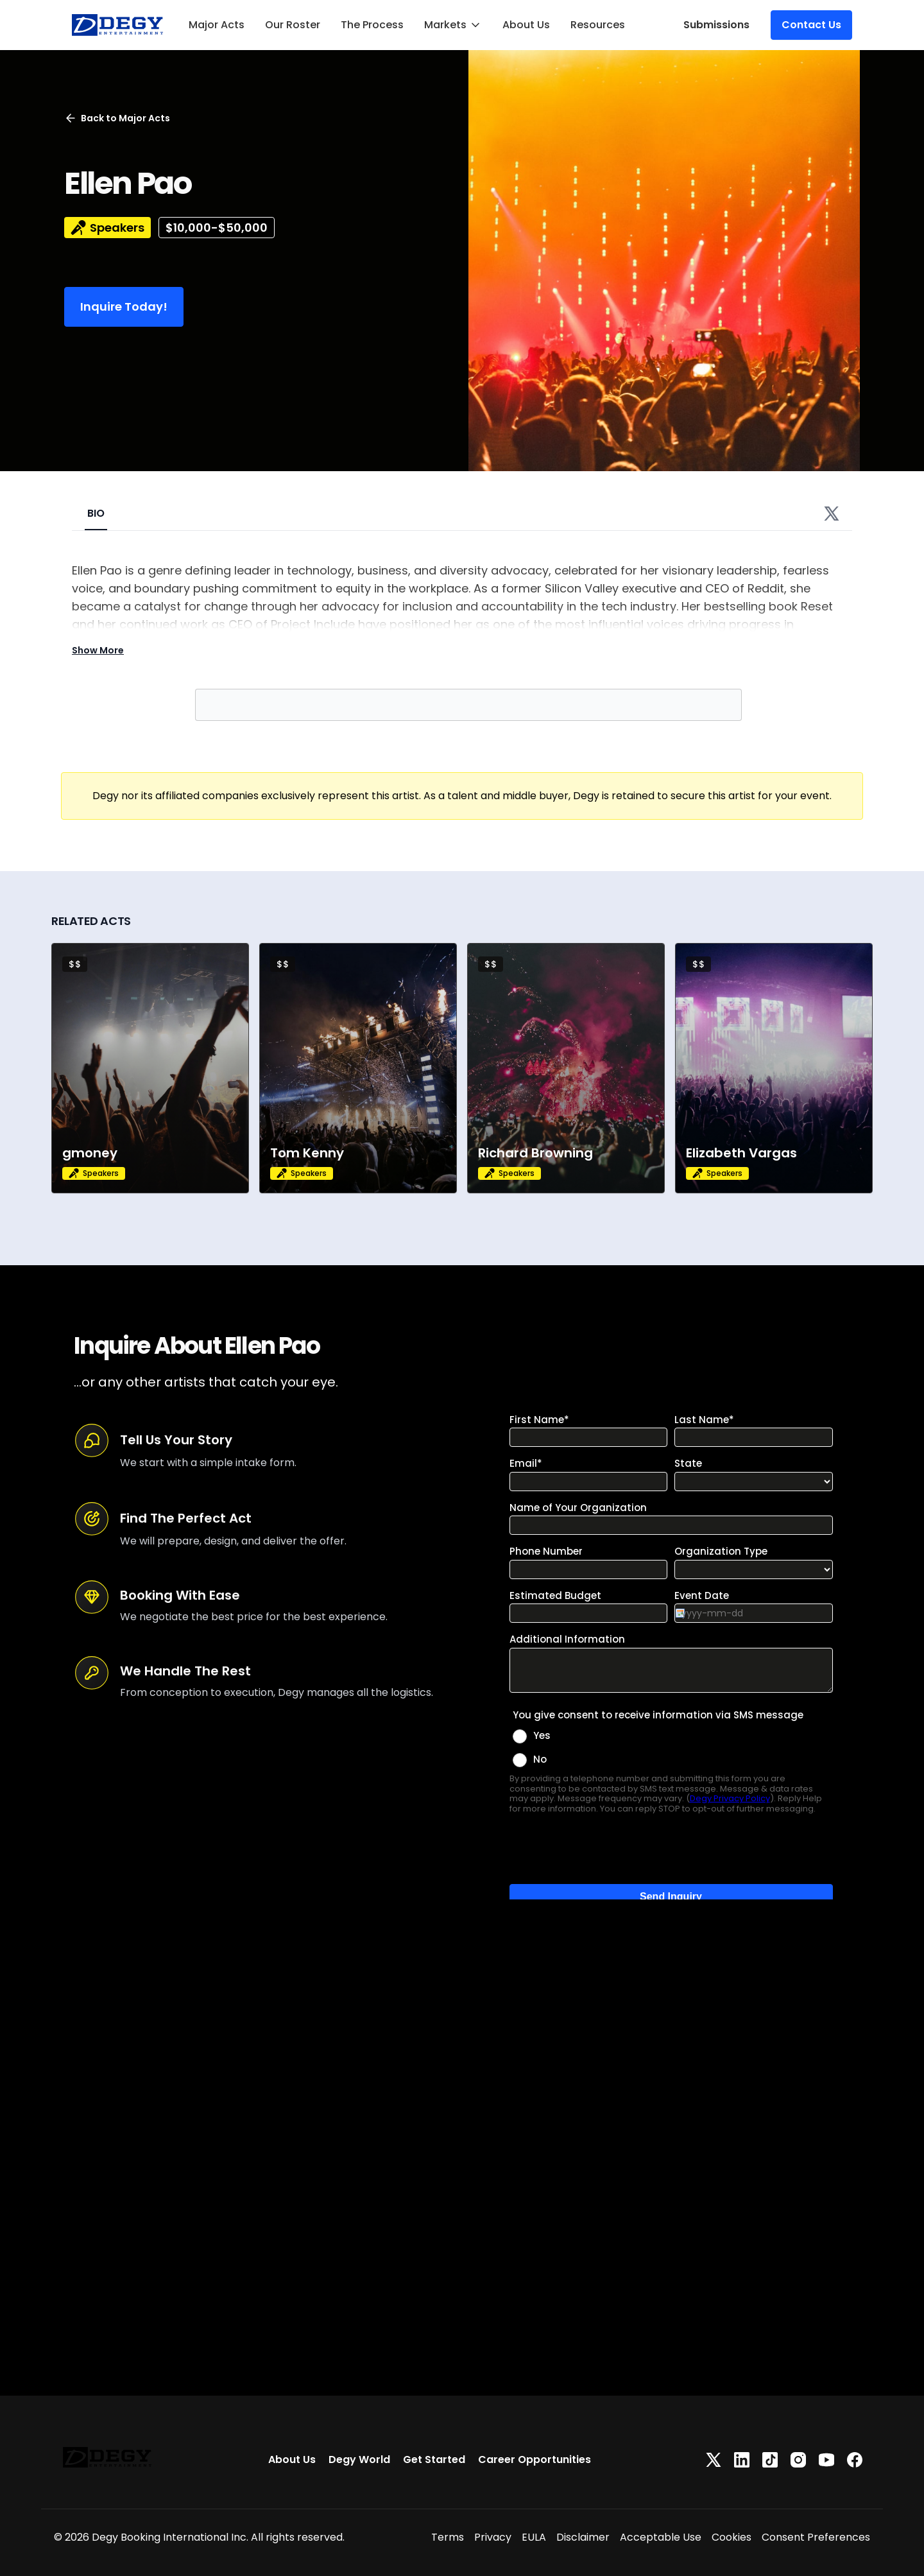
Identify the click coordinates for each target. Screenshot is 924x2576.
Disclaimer (583, 2537)
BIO (96, 513)
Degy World (359, 2459)
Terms (447, 2537)
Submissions (716, 24)
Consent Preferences (816, 2537)
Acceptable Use (660, 2537)
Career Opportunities (534, 2459)
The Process (372, 24)
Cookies (731, 2537)
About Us (526, 24)
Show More (98, 650)
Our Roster (292, 24)
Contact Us (811, 24)
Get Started (434, 2459)
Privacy (492, 2537)
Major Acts (216, 24)
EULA (534, 2537)
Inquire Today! (123, 306)
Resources (597, 24)
